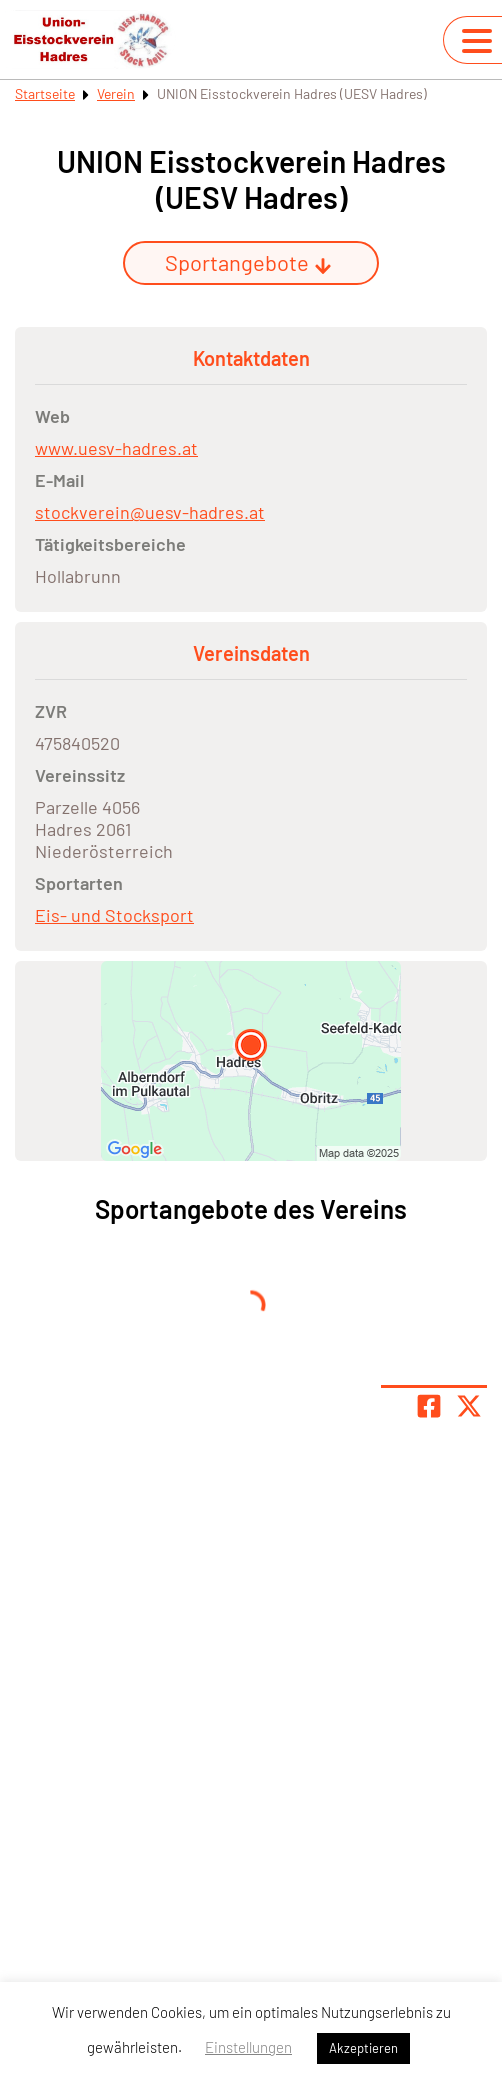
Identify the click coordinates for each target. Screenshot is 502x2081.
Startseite (45, 93)
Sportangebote (248, 262)
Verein (116, 93)
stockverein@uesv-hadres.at (150, 512)
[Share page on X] (469, 1406)
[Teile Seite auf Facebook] (429, 1406)
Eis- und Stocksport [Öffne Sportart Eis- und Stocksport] (114, 915)
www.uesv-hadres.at (116, 448)
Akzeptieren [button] (363, 2048)
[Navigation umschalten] (477, 41)
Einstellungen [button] (248, 2047)
